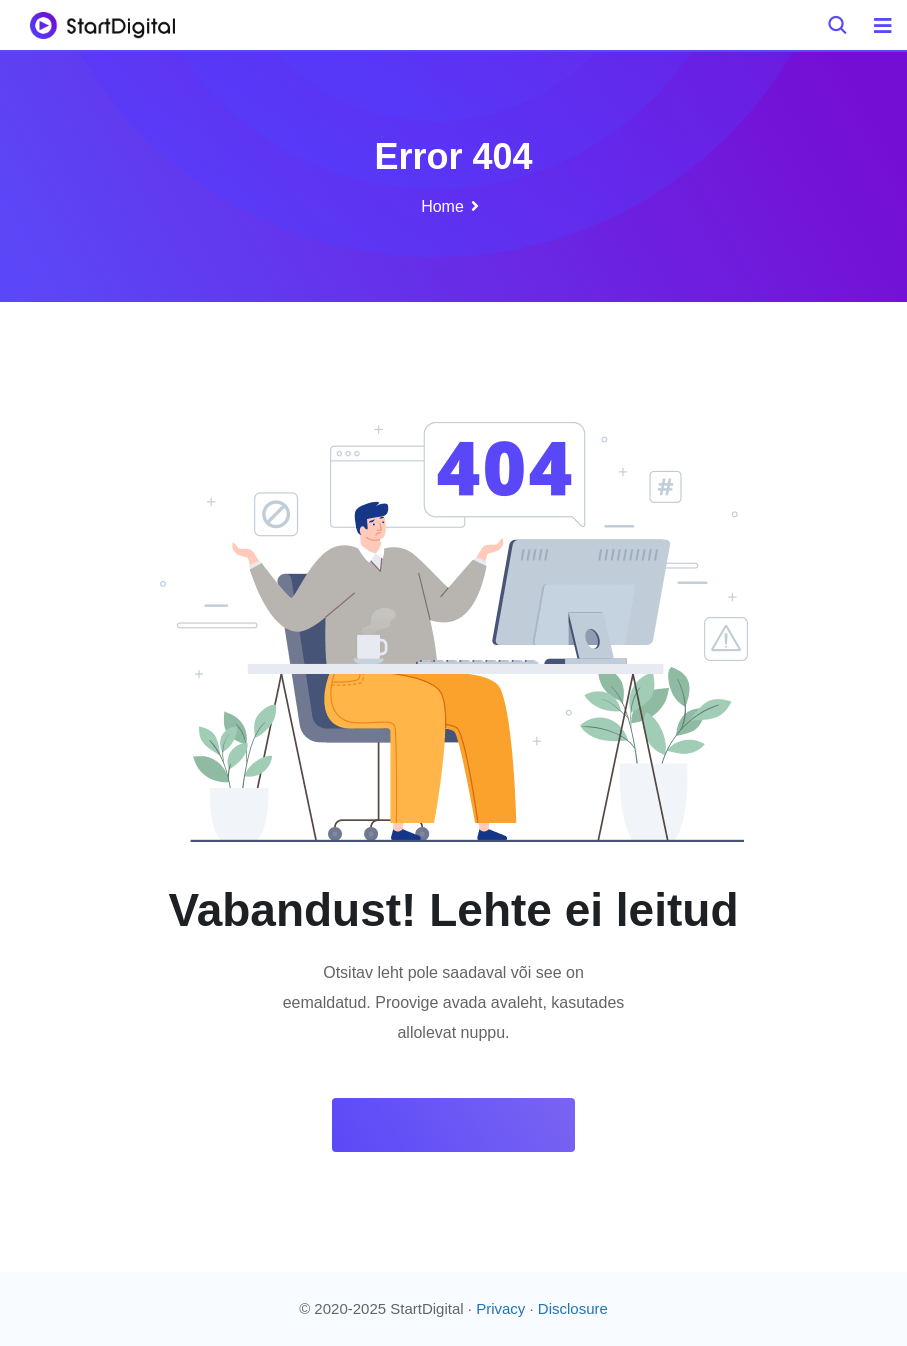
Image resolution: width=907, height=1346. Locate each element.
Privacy (500, 1308)
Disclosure (573, 1308)
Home (442, 206)
